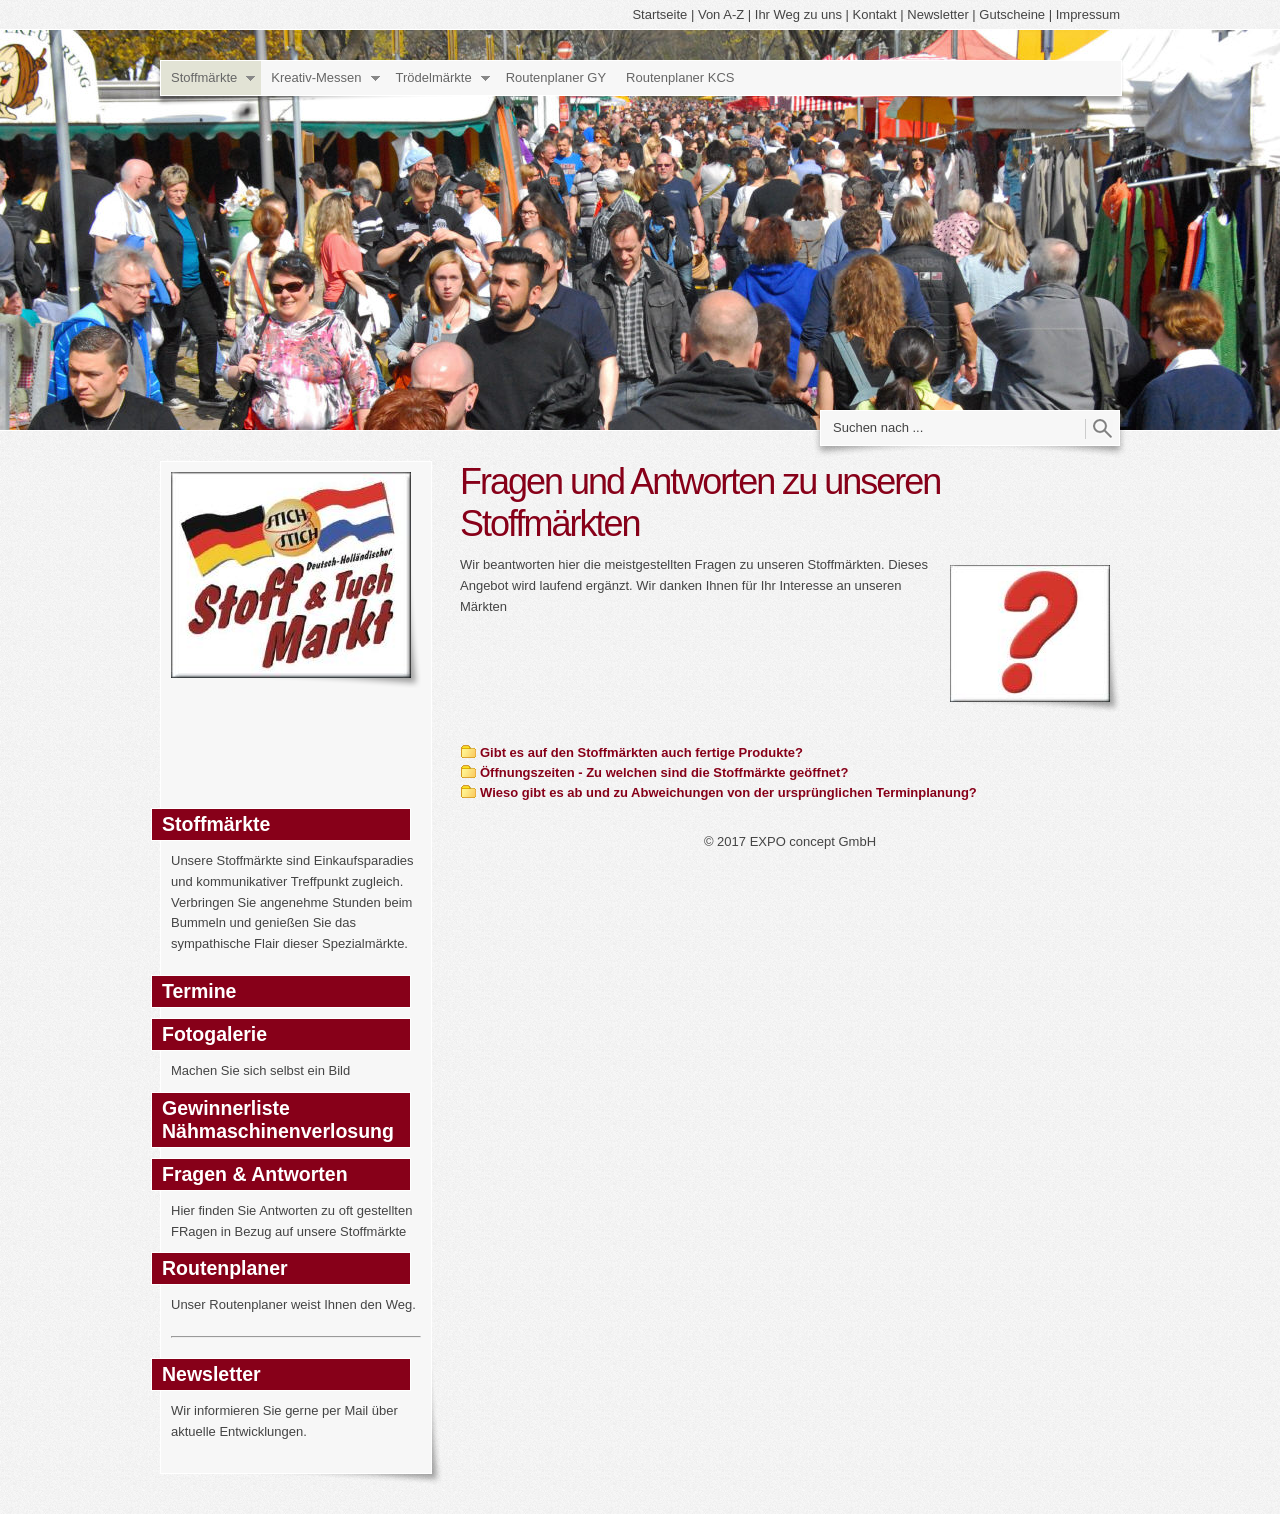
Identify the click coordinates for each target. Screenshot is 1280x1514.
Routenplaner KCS (680, 77)
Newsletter (937, 14)
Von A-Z (721, 14)
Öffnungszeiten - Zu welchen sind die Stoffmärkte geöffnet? (664, 772)
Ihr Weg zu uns (798, 14)
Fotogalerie (214, 1034)
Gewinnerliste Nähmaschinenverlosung (278, 1119)
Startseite (659, 14)
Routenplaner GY (556, 77)
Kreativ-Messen (316, 77)
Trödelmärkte (434, 77)
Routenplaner (225, 1268)
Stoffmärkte (204, 77)
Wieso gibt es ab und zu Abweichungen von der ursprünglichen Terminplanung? (728, 792)
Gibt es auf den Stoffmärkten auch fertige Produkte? (641, 752)
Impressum (1088, 14)
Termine (199, 991)
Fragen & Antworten (255, 1174)
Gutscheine (1012, 14)
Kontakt (875, 14)
